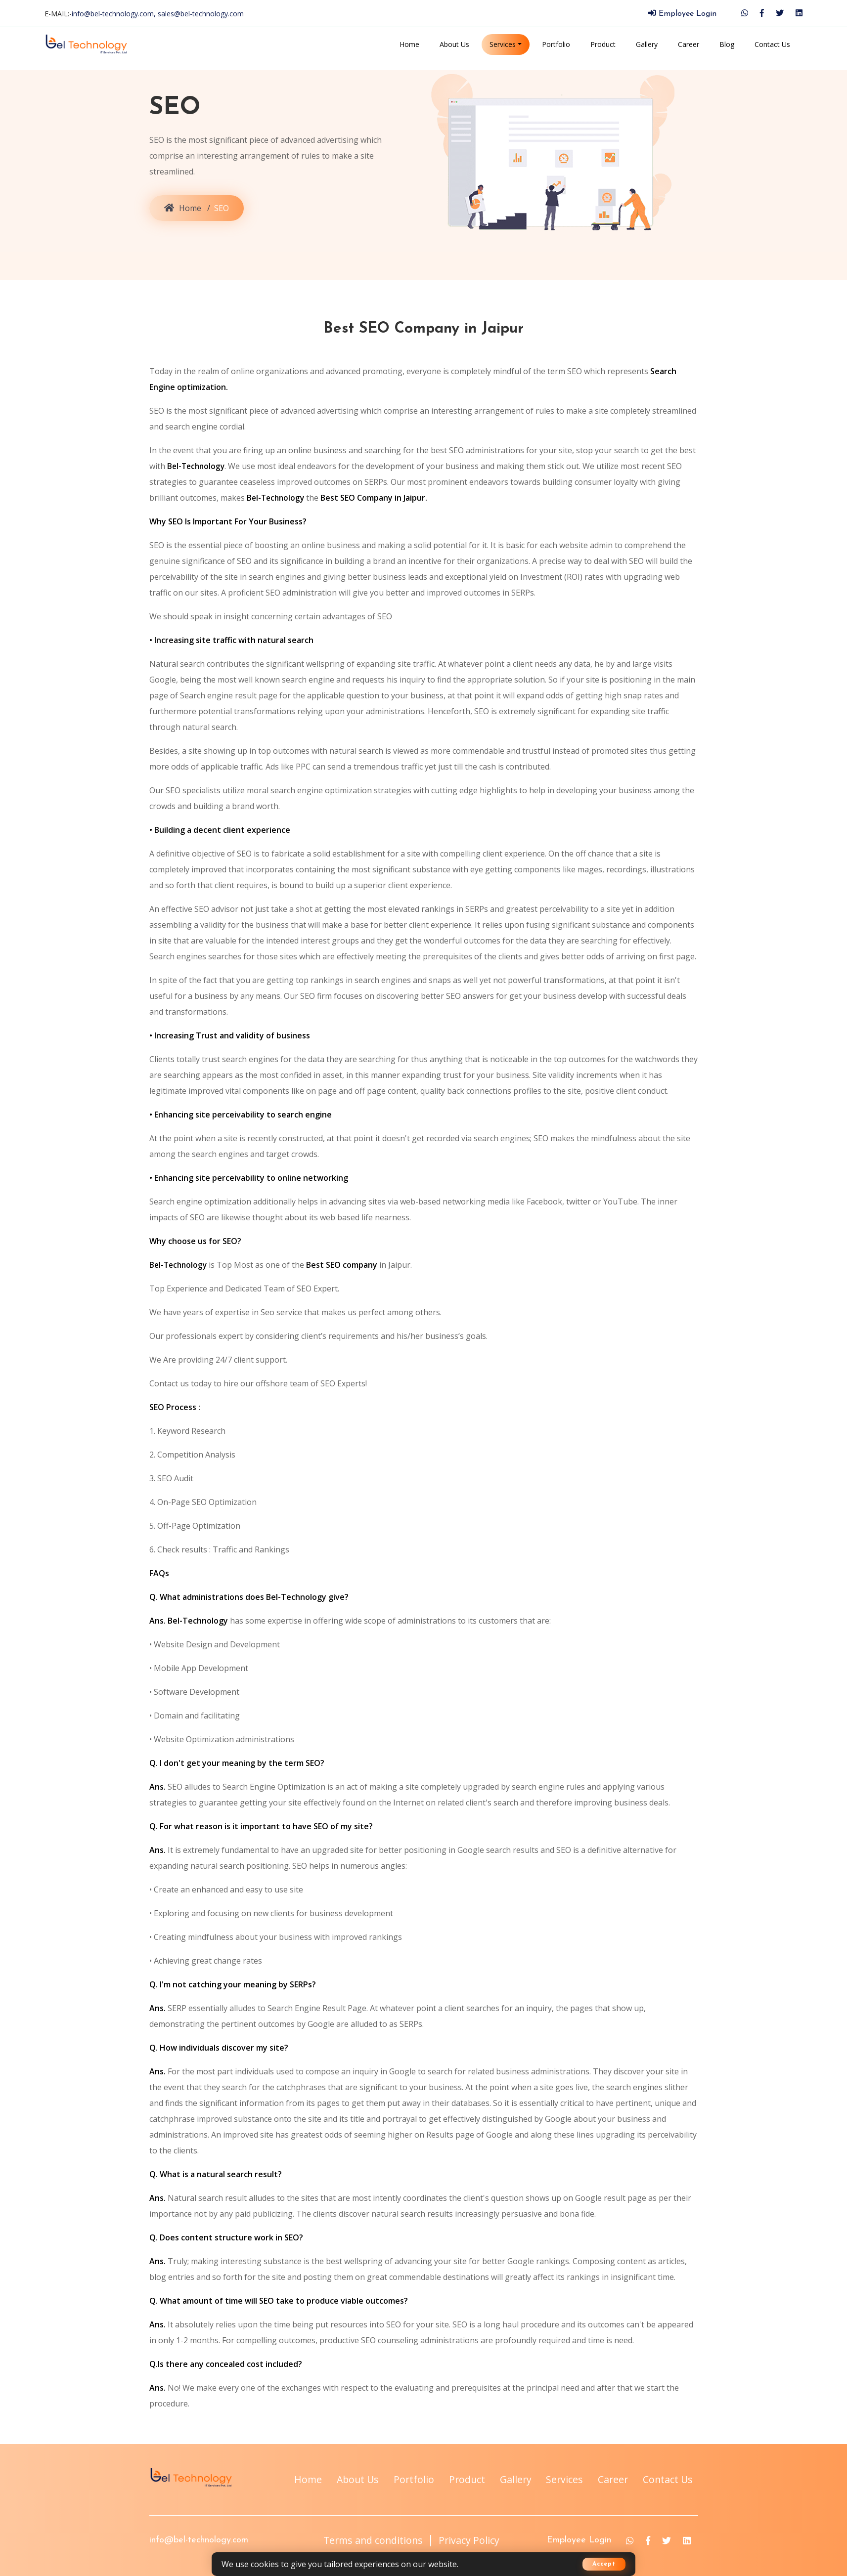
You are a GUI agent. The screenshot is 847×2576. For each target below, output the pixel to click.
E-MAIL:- (144, 13)
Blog (726, 44)
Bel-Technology (197, 466)
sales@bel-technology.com (201, 13)
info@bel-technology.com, (115, 13)
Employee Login (682, 14)
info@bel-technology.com (198, 2560)
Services (503, 44)
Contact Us (772, 44)
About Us (454, 44)
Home (409, 44)
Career (688, 44)
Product (603, 44)
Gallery (647, 44)
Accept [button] (604, 2564)
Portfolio (556, 44)
